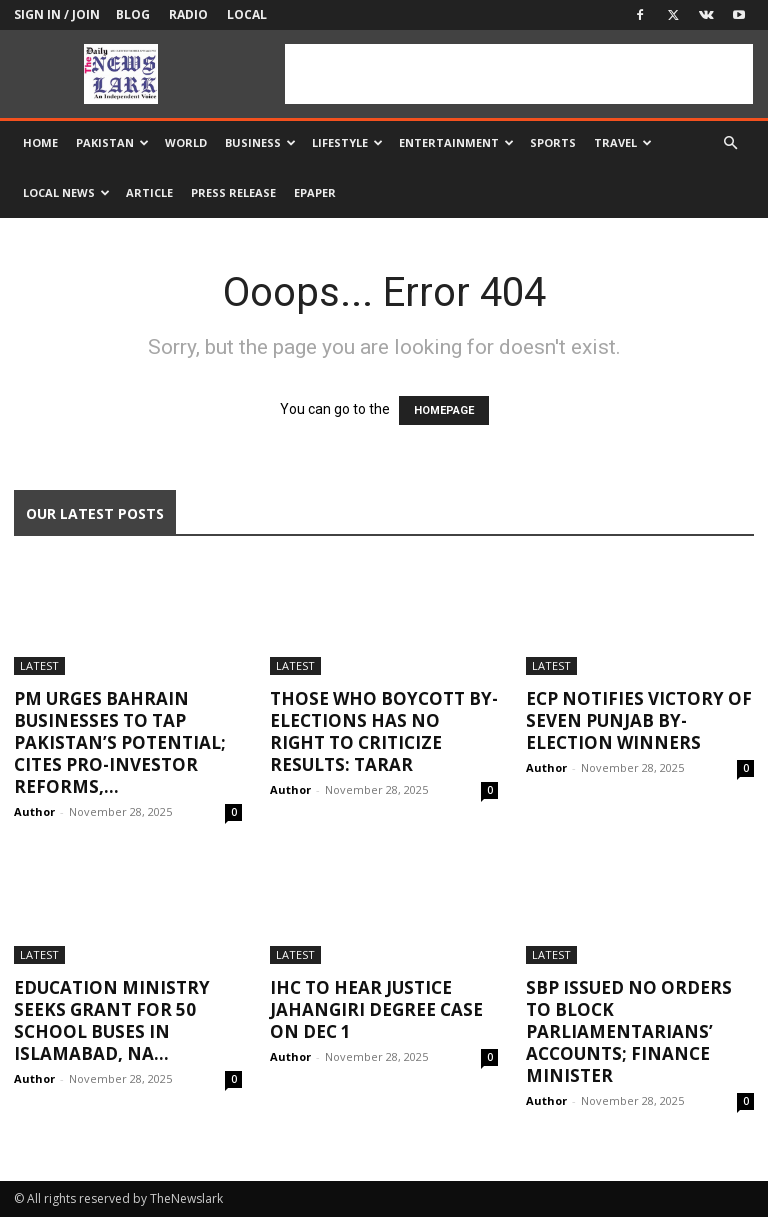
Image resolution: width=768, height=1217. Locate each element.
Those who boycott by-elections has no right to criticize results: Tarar (384, 731)
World (186, 142)
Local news (66, 192)
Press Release (233, 192)
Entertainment (456, 142)
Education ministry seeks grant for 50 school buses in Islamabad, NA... (112, 1020)
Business (260, 142)
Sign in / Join (57, 14)
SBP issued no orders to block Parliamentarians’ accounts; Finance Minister (629, 1031)
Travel (623, 142)
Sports (553, 142)
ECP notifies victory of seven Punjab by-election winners (639, 720)
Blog (133, 14)
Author (34, 811)
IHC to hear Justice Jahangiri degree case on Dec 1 (376, 1009)
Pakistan (112, 142)
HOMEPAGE (444, 410)
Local (247, 14)
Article (149, 192)
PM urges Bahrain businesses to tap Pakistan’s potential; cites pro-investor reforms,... (120, 742)
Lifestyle (347, 142)
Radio (188, 14)
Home (40, 142)
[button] (730, 143)
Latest (39, 665)
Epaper (315, 192)
